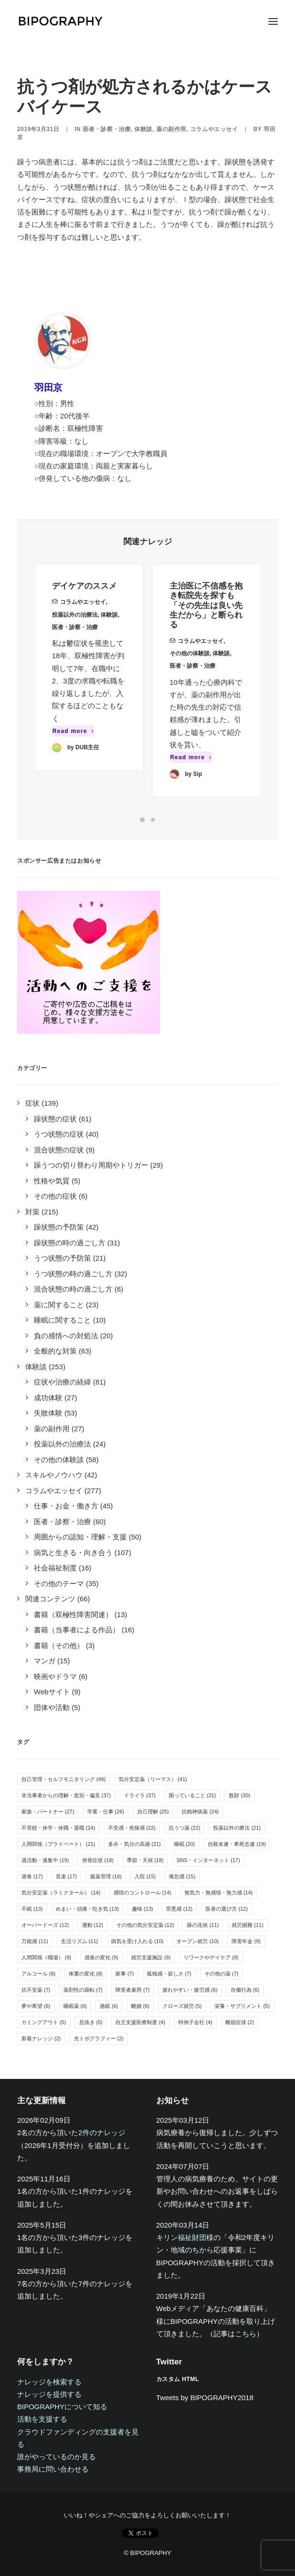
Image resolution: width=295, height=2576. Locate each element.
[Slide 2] (153, 819)
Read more (73, 746)
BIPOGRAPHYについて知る (62, 2407)
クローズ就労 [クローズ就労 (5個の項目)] (182, 2006)
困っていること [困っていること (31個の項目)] (192, 1795)
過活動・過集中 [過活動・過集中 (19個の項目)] (45, 1860)
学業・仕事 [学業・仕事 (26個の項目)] (105, 1811)
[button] (273, 21)
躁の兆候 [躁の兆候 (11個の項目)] (203, 1925)
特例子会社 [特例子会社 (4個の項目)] (195, 2022)
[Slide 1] (142, 819)
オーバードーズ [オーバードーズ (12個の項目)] (45, 1925)
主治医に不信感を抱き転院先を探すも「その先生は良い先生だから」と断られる (206, 640)
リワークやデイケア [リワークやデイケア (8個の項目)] (211, 1957)
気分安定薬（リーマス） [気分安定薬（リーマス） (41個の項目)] (153, 1779)
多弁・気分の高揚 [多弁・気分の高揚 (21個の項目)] (134, 1844)
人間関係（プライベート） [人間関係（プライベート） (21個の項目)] (58, 1844)
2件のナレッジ (101, 2132)
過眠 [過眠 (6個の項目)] (109, 2006)
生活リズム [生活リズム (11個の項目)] (79, 1941)
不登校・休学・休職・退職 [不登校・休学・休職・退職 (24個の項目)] (58, 1828)
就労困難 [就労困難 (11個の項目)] (248, 1925)
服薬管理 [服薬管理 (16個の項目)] (106, 1876)
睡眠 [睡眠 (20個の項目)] (184, 1844)
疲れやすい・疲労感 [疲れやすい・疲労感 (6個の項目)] (190, 1990)
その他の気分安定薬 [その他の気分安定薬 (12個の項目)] (145, 1925)
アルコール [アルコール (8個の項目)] (38, 1973)
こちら (245, 2334)
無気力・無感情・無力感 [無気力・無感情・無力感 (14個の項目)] (218, 1892)
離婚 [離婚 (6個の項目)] (140, 2006)
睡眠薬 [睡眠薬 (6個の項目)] (75, 2006)
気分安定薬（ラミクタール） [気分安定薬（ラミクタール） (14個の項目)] (61, 1892)
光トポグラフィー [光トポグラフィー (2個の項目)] (99, 2038)
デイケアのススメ (84, 601)
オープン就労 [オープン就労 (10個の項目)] (197, 1941)
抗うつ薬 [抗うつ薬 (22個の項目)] (185, 1828)
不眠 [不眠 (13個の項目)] (32, 1909)
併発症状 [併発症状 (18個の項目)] (98, 1860)
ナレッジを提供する (49, 2394)
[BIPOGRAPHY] (60, 21)
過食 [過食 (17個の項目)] (32, 1876)
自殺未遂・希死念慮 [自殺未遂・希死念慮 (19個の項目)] (237, 1844)
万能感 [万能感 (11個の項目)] (34, 1941)
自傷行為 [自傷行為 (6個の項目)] (245, 1990)
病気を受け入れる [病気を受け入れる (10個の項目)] (137, 1941)
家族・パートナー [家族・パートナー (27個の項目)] (47, 1811)
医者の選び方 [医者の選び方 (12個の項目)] (226, 1909)
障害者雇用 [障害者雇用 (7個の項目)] (132, 1990)
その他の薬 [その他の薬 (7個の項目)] (221, 1973)
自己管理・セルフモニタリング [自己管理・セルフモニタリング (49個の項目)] (63, 1779)
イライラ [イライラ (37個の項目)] (140, 1795)
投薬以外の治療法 (75, 630)
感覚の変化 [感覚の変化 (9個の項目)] (101, 1957)
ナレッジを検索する (49, 2382)
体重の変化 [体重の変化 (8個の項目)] (86, 1973)
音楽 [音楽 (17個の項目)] (66, 1876)
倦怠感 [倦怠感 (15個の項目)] (182, 1876)
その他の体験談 (190, 687)
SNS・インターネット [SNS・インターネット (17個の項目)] (208, 1860)
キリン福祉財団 (181, 2237)
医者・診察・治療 (107, 129)
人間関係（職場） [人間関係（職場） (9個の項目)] (46, 1957)
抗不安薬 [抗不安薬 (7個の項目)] (36, 1990)
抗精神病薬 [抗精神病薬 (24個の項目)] (200, 1811)
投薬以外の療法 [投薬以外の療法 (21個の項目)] (237, 1828)
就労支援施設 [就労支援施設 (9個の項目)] (151, 1957)
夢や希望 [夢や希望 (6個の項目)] (36, 2006)
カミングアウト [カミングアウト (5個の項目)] (43, 2022)
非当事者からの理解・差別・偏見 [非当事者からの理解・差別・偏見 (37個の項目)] (66, 1795)
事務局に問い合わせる (53, 2469)
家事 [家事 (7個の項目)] (124, 1973)
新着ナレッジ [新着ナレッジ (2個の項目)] (41, 2038)
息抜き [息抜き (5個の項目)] (91, 2022)
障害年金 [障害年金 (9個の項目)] (246, 1941)
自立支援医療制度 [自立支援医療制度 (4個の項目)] (140, 2022)
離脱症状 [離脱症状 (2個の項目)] (239, 2022)
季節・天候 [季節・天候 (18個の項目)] (145, 1860)
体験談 (143, 129)
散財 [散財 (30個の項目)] (239, 1795)
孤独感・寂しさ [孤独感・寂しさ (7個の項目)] (169, 1973)
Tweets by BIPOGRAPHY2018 (205, 2397)
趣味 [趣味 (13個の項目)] (142, 1909)
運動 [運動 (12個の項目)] (92, 1925)
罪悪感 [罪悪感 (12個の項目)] (179, 1909)
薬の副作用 (171, 129)
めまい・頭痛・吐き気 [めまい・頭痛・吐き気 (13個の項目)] (87, 1909)
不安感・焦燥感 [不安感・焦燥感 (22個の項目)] (132, 1828)
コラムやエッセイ (214, 129)
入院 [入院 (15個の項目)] (145, 1876)
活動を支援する (42, 2419)
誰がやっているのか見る (56, 2457)
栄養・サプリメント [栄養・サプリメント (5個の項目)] (242, 2006)
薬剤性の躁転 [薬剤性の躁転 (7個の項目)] (83, 1990)
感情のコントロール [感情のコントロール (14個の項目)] (142, 1892)
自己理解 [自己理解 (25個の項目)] (153, 1811)
